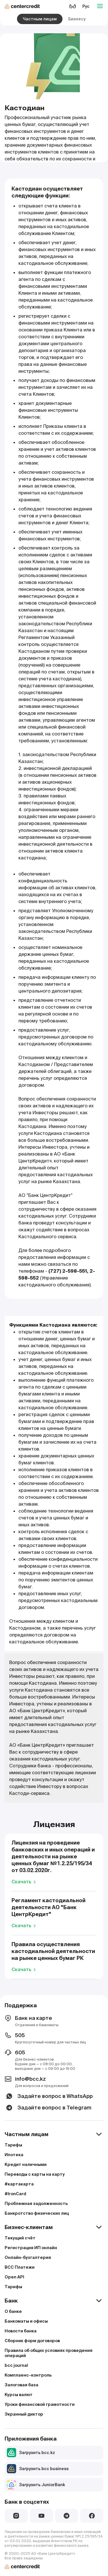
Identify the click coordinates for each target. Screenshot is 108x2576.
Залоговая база (21, 2384)
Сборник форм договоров (32, 2340)
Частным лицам (40, 19)
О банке (13, 2311)
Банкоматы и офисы (26, 2321)
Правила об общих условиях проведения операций (48, 2353)
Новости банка (21, 2331)
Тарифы (13, 2145)
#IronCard (15, 2193)
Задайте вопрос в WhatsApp (49, 2096)
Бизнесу (77, 19)
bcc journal (16, 2365)
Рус (86, 6)
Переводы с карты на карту (35, 2174)
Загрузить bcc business (38, 2468)
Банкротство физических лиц (37, 2213)
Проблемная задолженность (36, 2203)
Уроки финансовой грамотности (40, 2404)
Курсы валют (19, 2394)
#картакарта (19, 2184)
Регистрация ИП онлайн (31, 2247)
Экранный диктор (24, 2414)
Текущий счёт (20, 2238)
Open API (14, 2277)
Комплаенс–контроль (28, 2375)
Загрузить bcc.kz (31, 2452)
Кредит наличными (26, 2164)
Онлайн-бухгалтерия (28, 2257)
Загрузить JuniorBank (36, 2484)
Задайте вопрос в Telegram (48, 2107)
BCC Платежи (20, 2267)
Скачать (25, 1881)
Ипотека (14, 2154)
